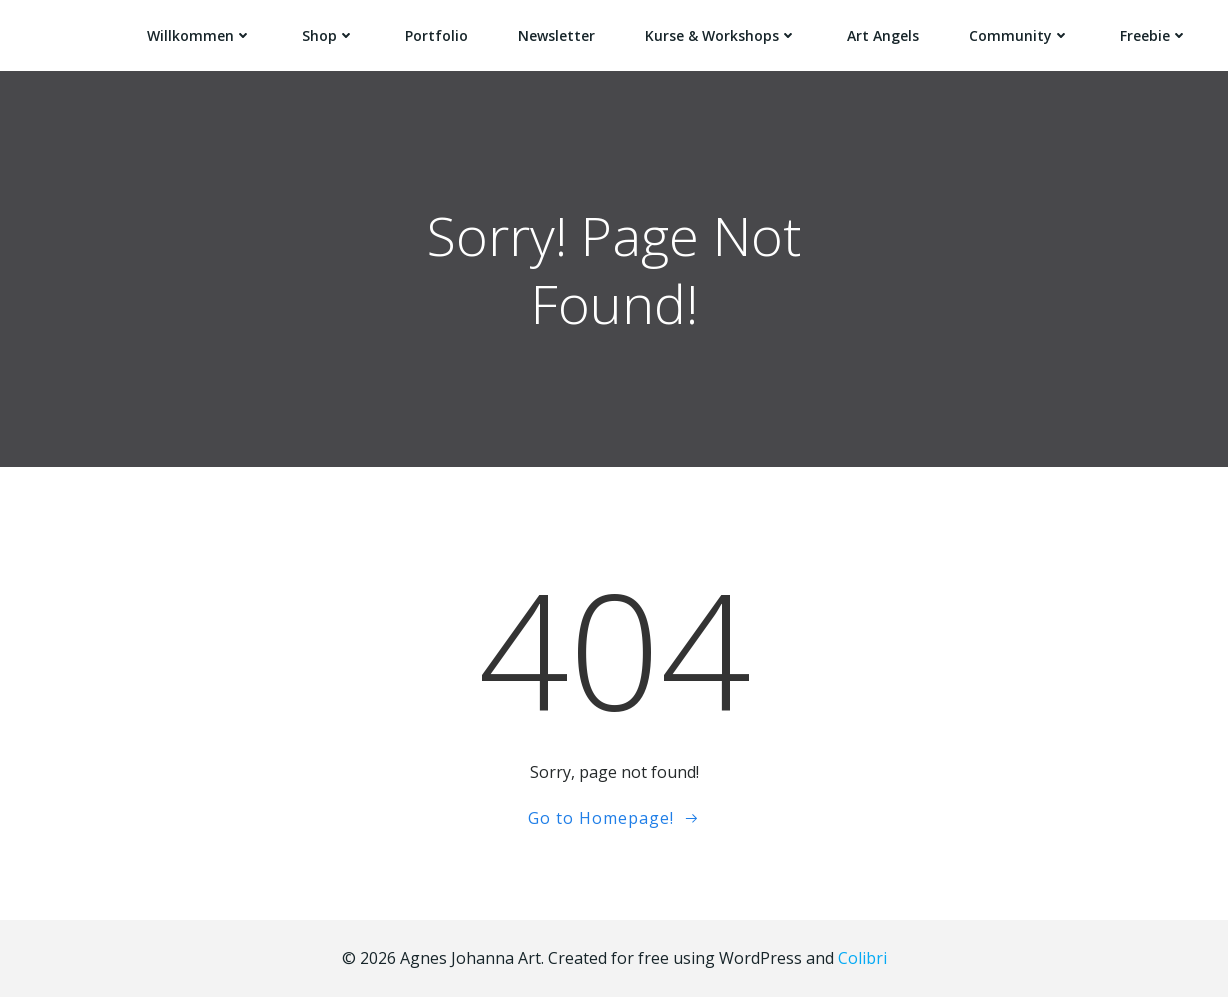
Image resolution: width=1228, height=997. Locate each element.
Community (1019, 35)
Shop (328, 35)
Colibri (862, 958)
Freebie (1154, 35)
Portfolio (436, 35)
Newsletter (556, 35)
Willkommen (199, 35)
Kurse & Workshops (721, 35)
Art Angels (883, 35)
